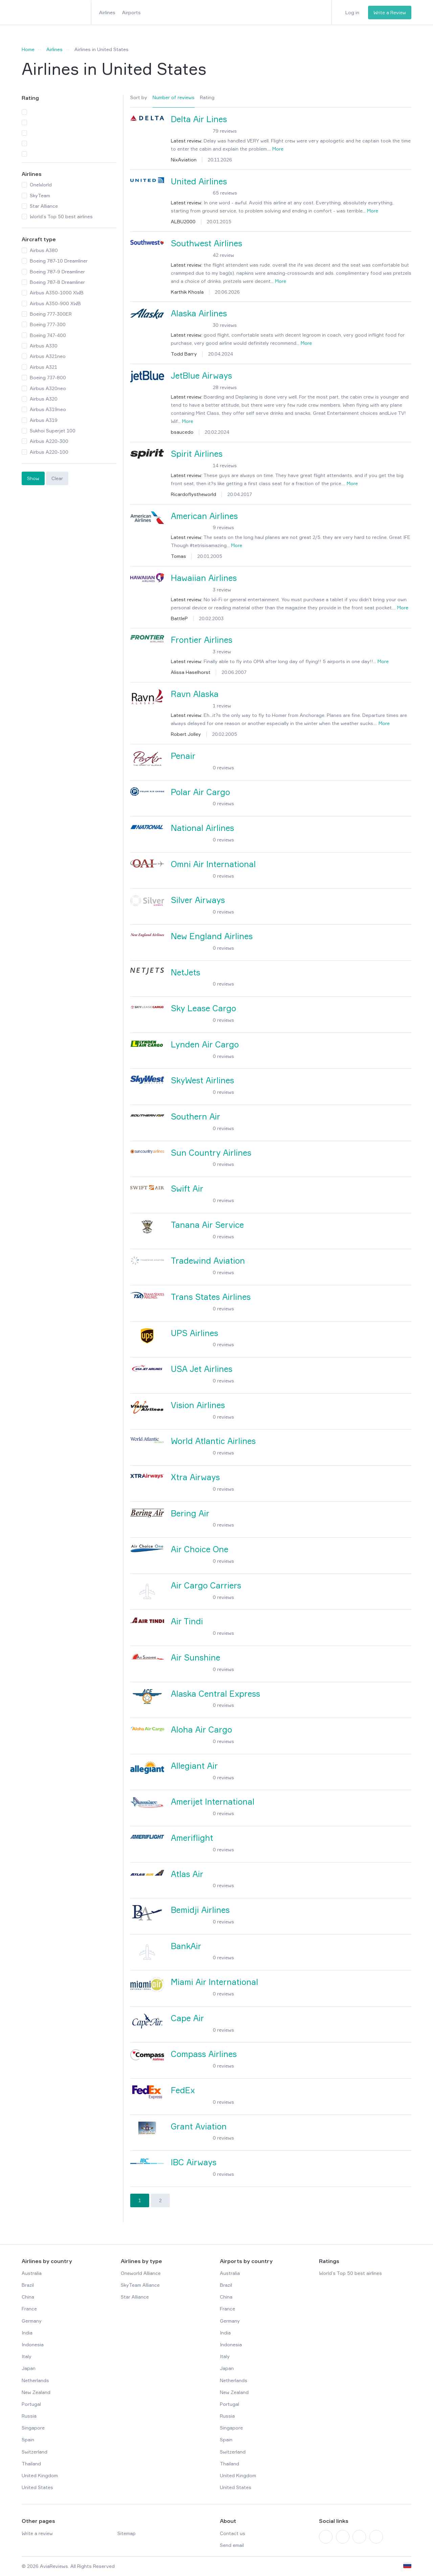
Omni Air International (213, 864)
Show (33, 478)
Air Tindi (187, 1621)
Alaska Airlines (199, 313)
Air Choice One (199, 1549)
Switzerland (34, 2452)
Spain (28, 2439)
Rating (207, 97)
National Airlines (202, 828)
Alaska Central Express (215, 1694)
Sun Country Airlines (211, 1153)
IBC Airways (193, 2162)
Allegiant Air (194, 1766)
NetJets (185, 972)
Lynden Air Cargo (205, 1044)
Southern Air (195, 1117)
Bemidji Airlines (200, 1910)
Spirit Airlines (197, 454)
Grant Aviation (199, 2126)
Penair (183, 756)
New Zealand (36, 2392)
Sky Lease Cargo (203, 1008)
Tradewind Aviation (208, 1261)
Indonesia (33, 2344)
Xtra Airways (195, 1477)
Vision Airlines (198, 1405)
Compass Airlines (204, 2054)
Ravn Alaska (195, 694)
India (27, 2332)
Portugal (31, 2404)
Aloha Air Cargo (201, 1730)
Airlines (107, 12)
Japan (29, 2368)
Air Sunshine (195, 1658)
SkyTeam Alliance (140, 2285)
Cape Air (187, 2018)
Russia (29, 2416)
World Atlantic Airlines (213, 1441)
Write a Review (389, 12)
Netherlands (35, 2380)
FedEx (183, 2090)
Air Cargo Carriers (206, 1585)
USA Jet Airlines (201, 1369)
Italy (26, 2356)
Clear (57, 478)
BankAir (186, 1946)
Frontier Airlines (201, 640)
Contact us (232, 2533)
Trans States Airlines (211, 1297)
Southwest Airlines (206, 243)
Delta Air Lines (199, 119)
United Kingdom (40, 2475)
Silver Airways (198, 900)
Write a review (37, 2533)
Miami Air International (214, 1982)
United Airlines (199, 181)
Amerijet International (212, 1802)
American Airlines (204, 516)
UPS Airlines (194, 1333)
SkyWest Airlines (202, 1080)
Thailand (31, 2463)
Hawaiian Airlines (204, 578)
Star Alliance (135, 2297)
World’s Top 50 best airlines (350, 2273)
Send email (232, 2545)
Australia (32, 2273)
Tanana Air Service (207, 1225)
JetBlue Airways (201, 376)
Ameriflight (192, 1838)
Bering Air (190, 1513)
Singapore (33, 2428)
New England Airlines (212, 936)
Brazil (28, 2285)
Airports (131, 12)
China (28, 2297)
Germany (32, 2321)
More (277, 149)
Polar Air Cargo (200, 792)
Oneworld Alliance (141, 2273)
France (29, 2308)
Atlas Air (187, 1874)
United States (37, 2487)
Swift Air (187, 1189)
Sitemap (126, 2533)
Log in (352, 12)
